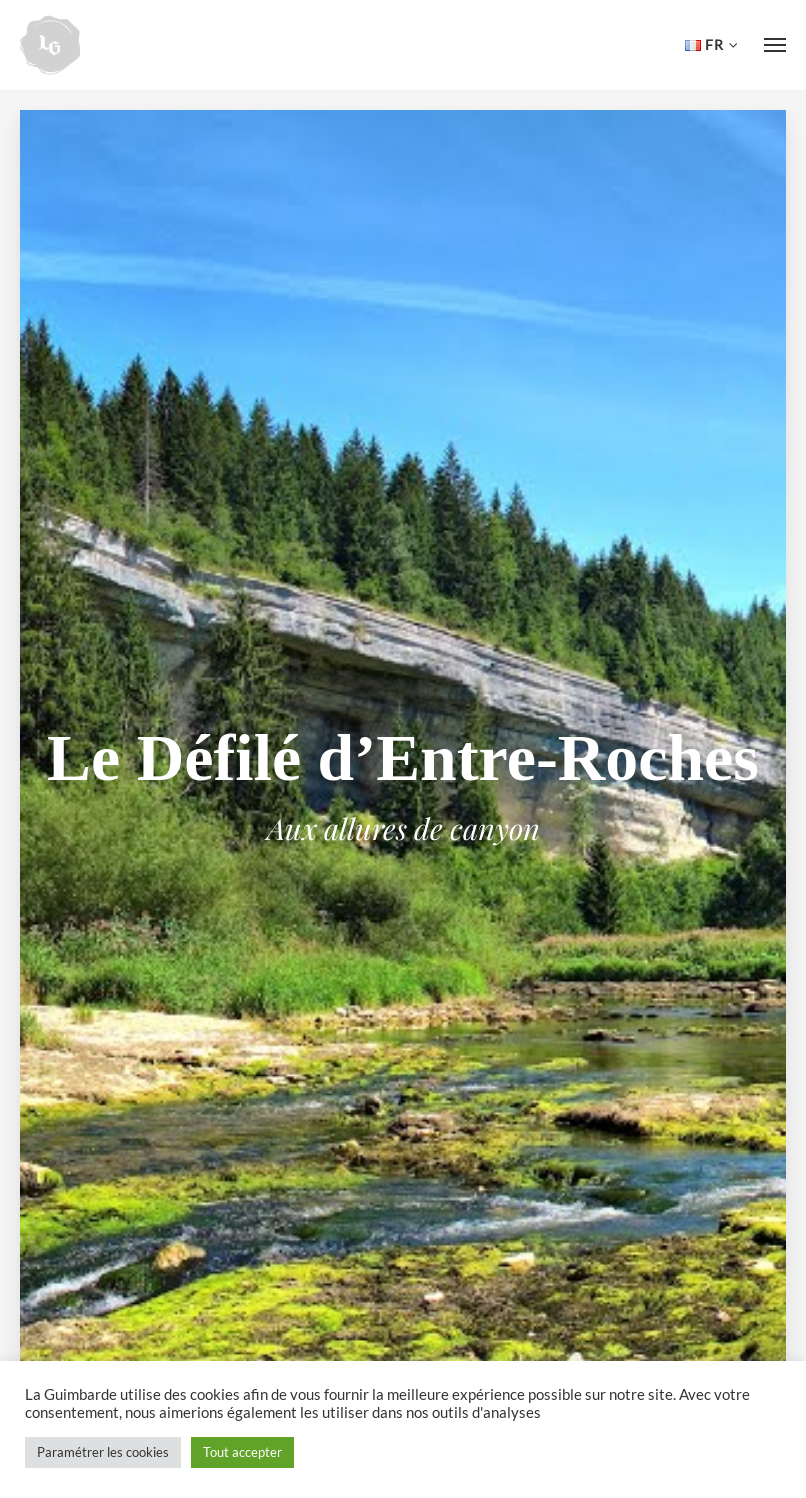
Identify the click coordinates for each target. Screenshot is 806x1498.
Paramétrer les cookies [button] (103, 1452)
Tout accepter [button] (242, 1452)
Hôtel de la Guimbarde (50, 45)
